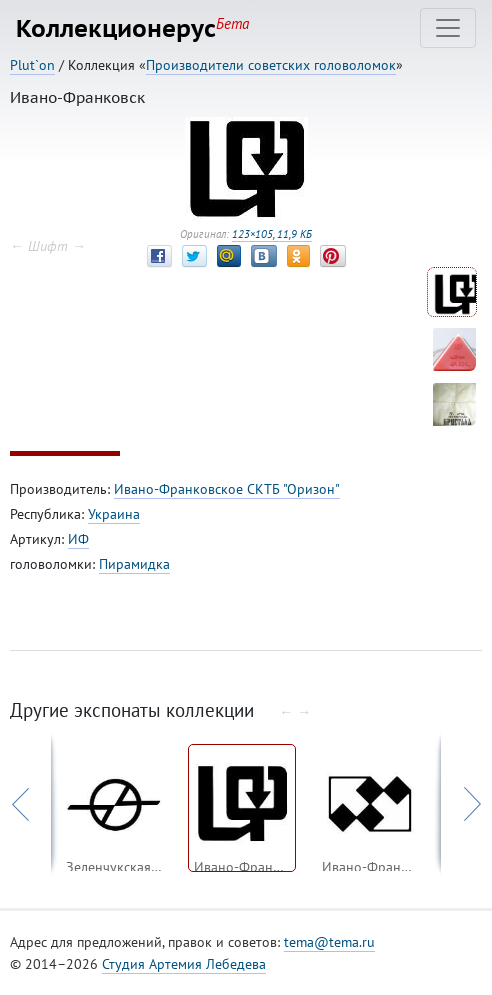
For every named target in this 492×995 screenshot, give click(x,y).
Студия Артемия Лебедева (184, 964)
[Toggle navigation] (448, 28)
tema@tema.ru (329, 942)
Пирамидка (134, 564)
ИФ (78, 539)
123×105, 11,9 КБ (272, 234)
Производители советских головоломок (271, 65)
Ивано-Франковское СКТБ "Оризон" (227, 489)
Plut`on (32, 65)
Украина (114, 514)
